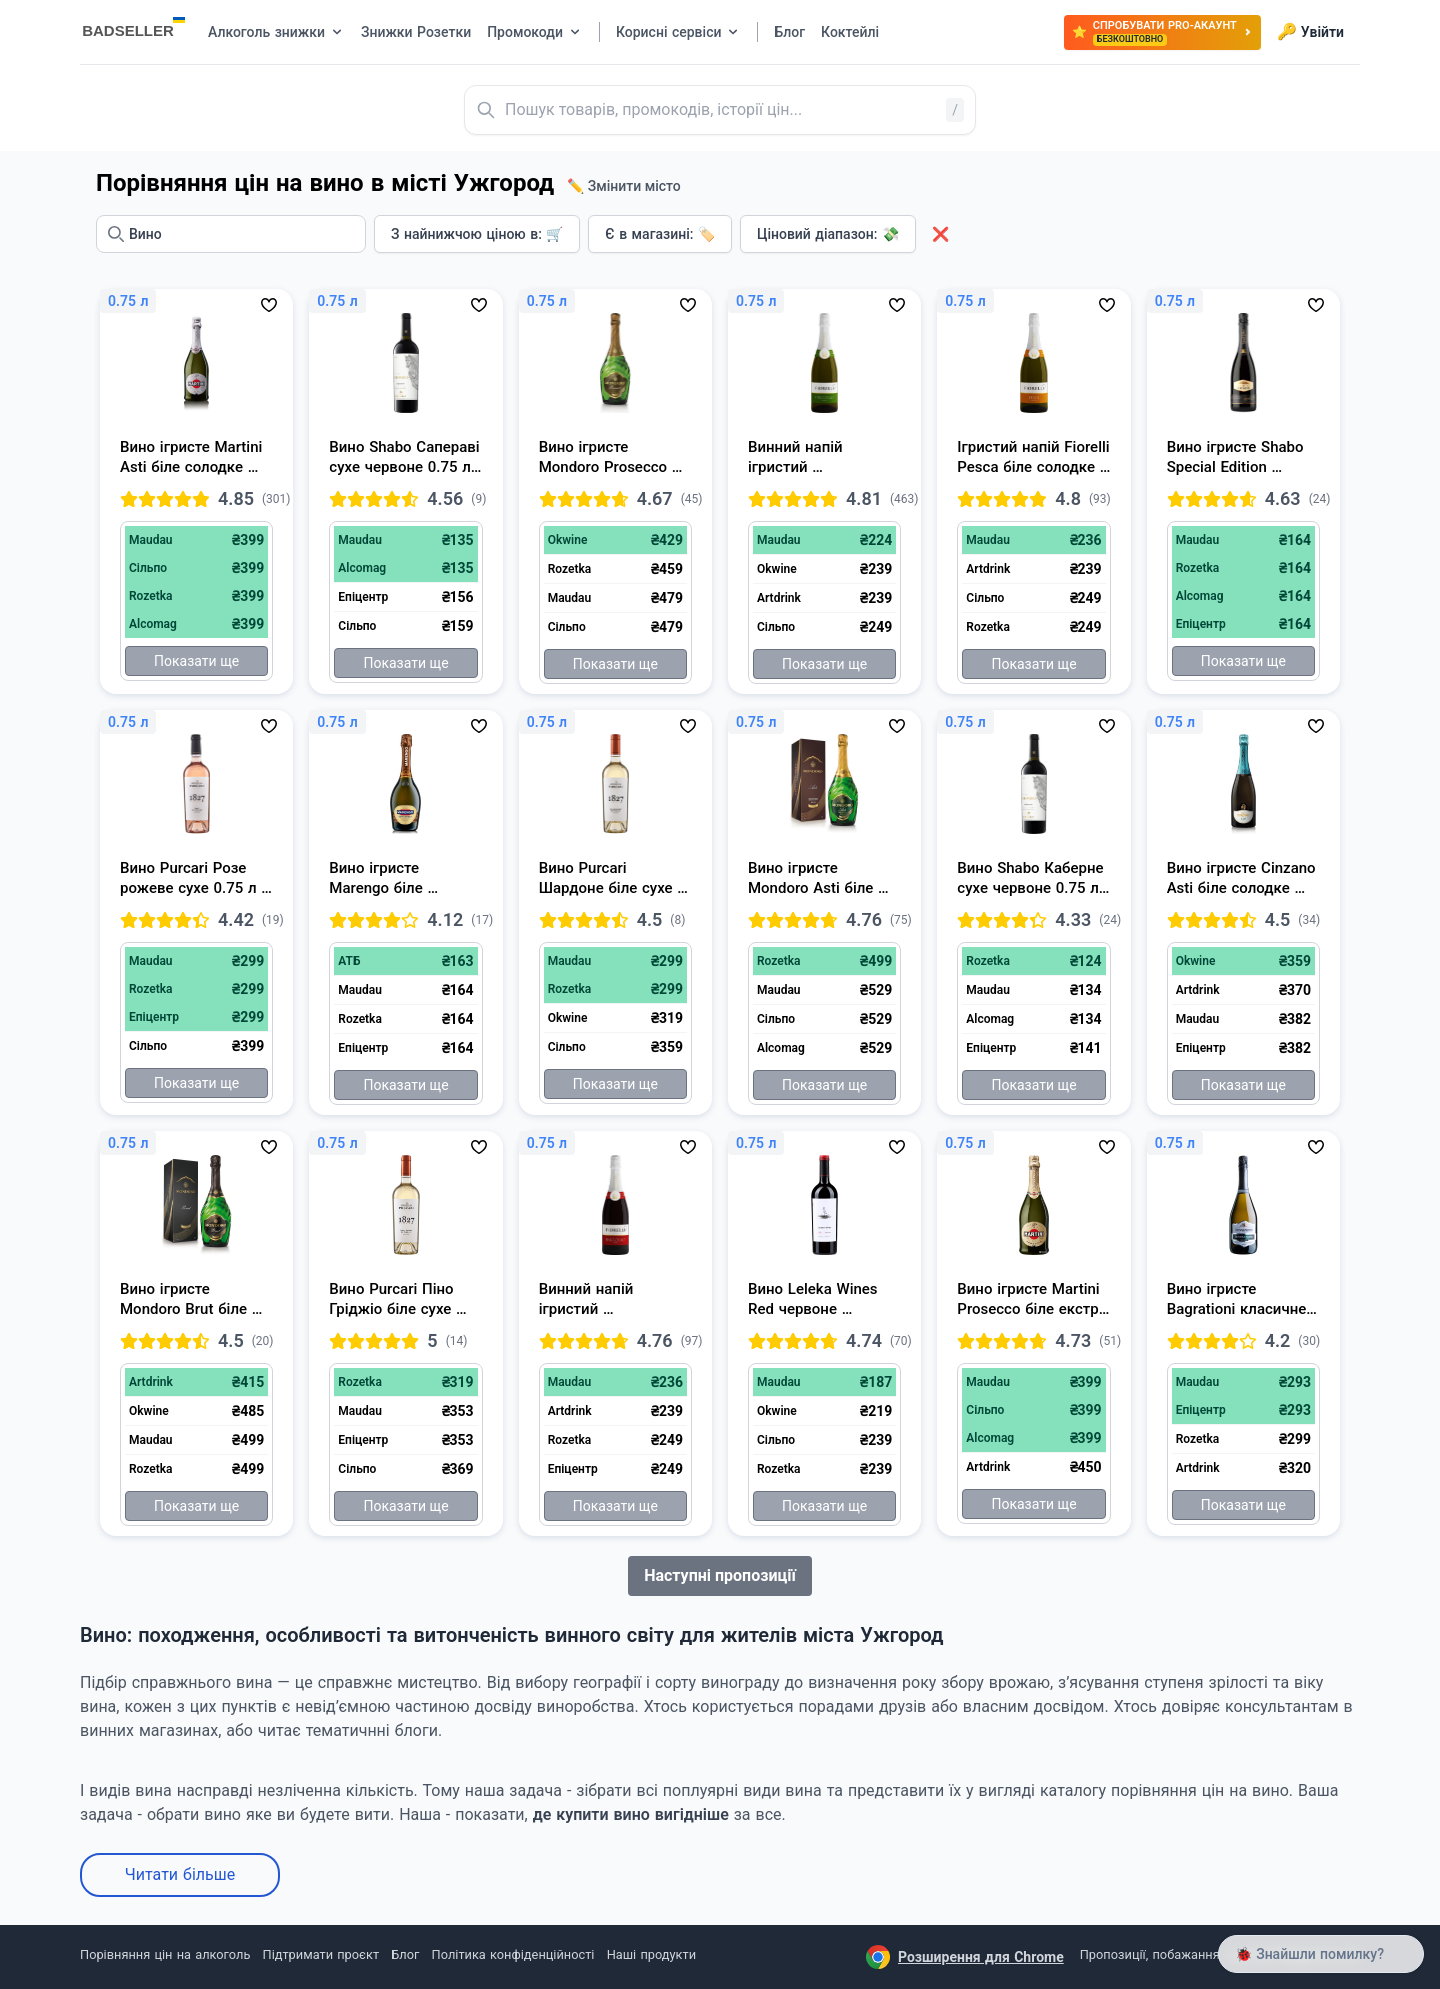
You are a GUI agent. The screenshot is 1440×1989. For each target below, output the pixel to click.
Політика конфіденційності (513, 1954)
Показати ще (196, 661)
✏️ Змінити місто (624, 186)
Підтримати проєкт (321, 1954)
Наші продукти (651, 1954)
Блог (405, 1954)
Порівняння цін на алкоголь (165, 1954)
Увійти (1310, 32)
